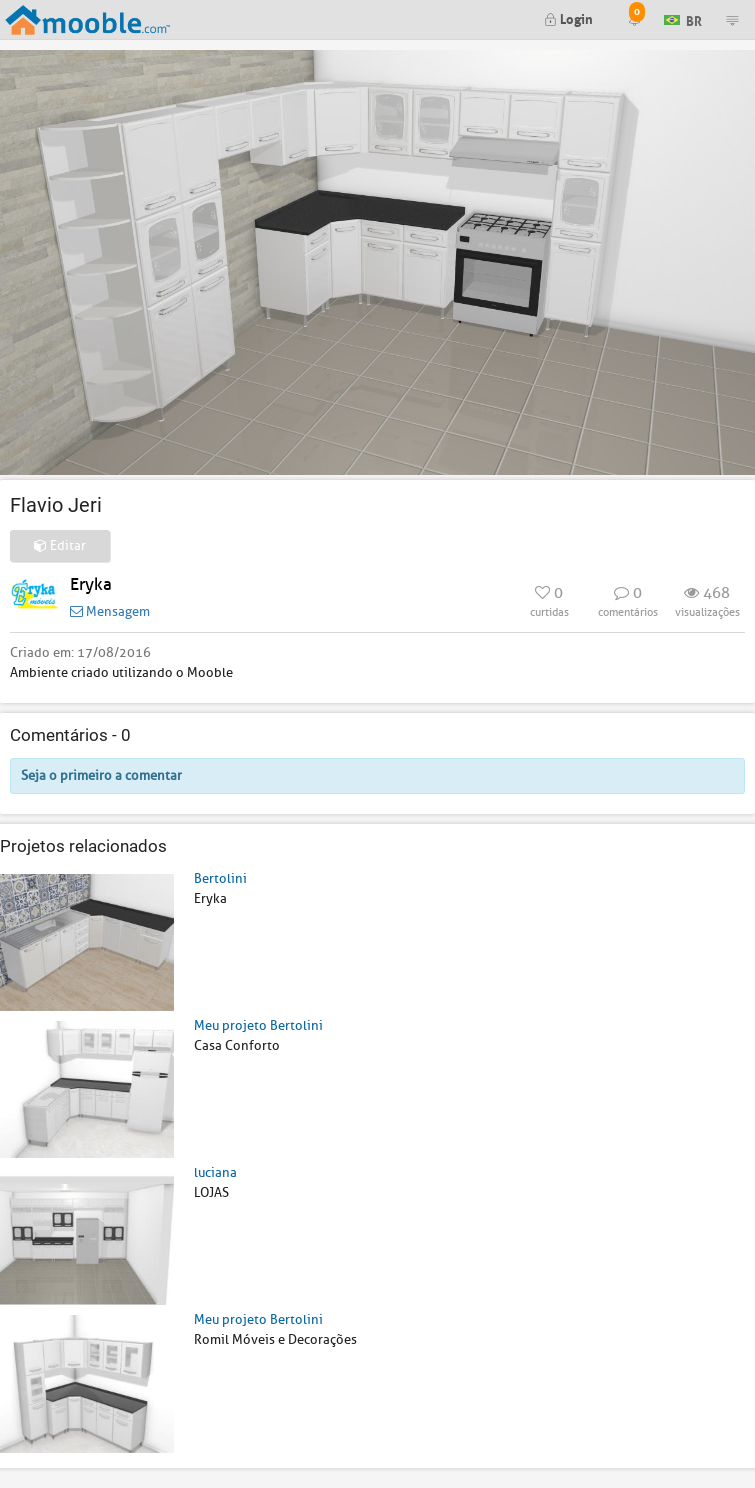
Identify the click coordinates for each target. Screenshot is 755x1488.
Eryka (91, 584)
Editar (60, 545)
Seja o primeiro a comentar (101, 775)
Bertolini (220, 878)
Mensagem (110, 611)
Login (568, 17)
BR (683, 18)
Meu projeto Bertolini (258, 1025)
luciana (215, 1172)
